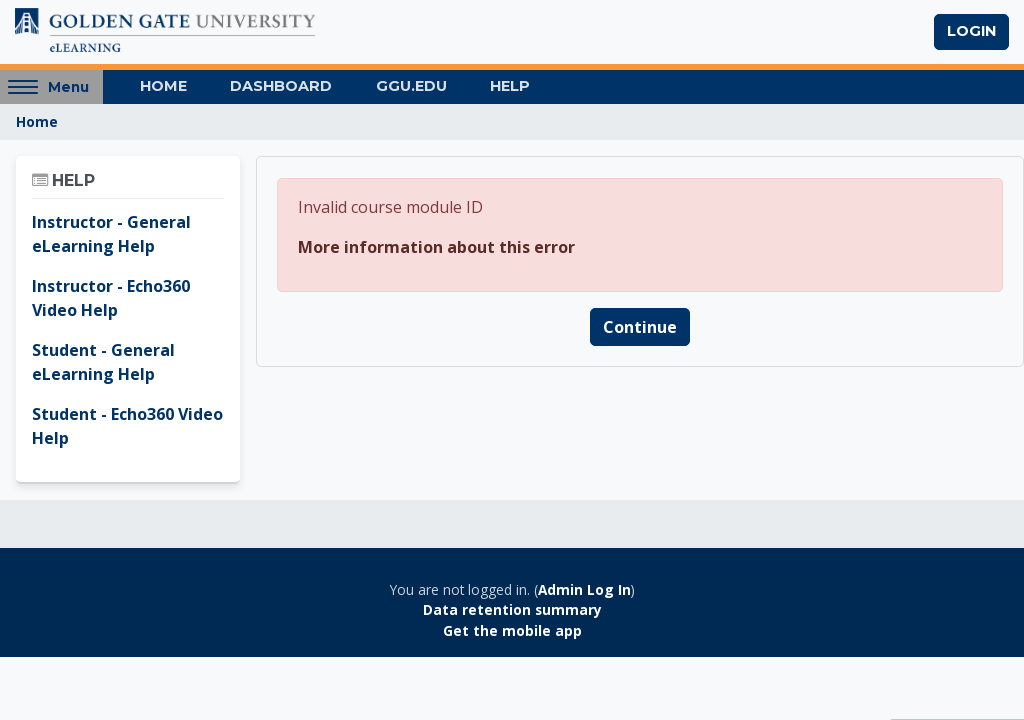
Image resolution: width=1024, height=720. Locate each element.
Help (510, 86)
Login (971, 31)
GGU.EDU (411, 86)
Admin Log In (584, 589)
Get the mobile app (512, 630)
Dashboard (281, 86)
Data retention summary (512, 609)
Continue (640, 327)
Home (163, 86)
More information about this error (436, 247)
